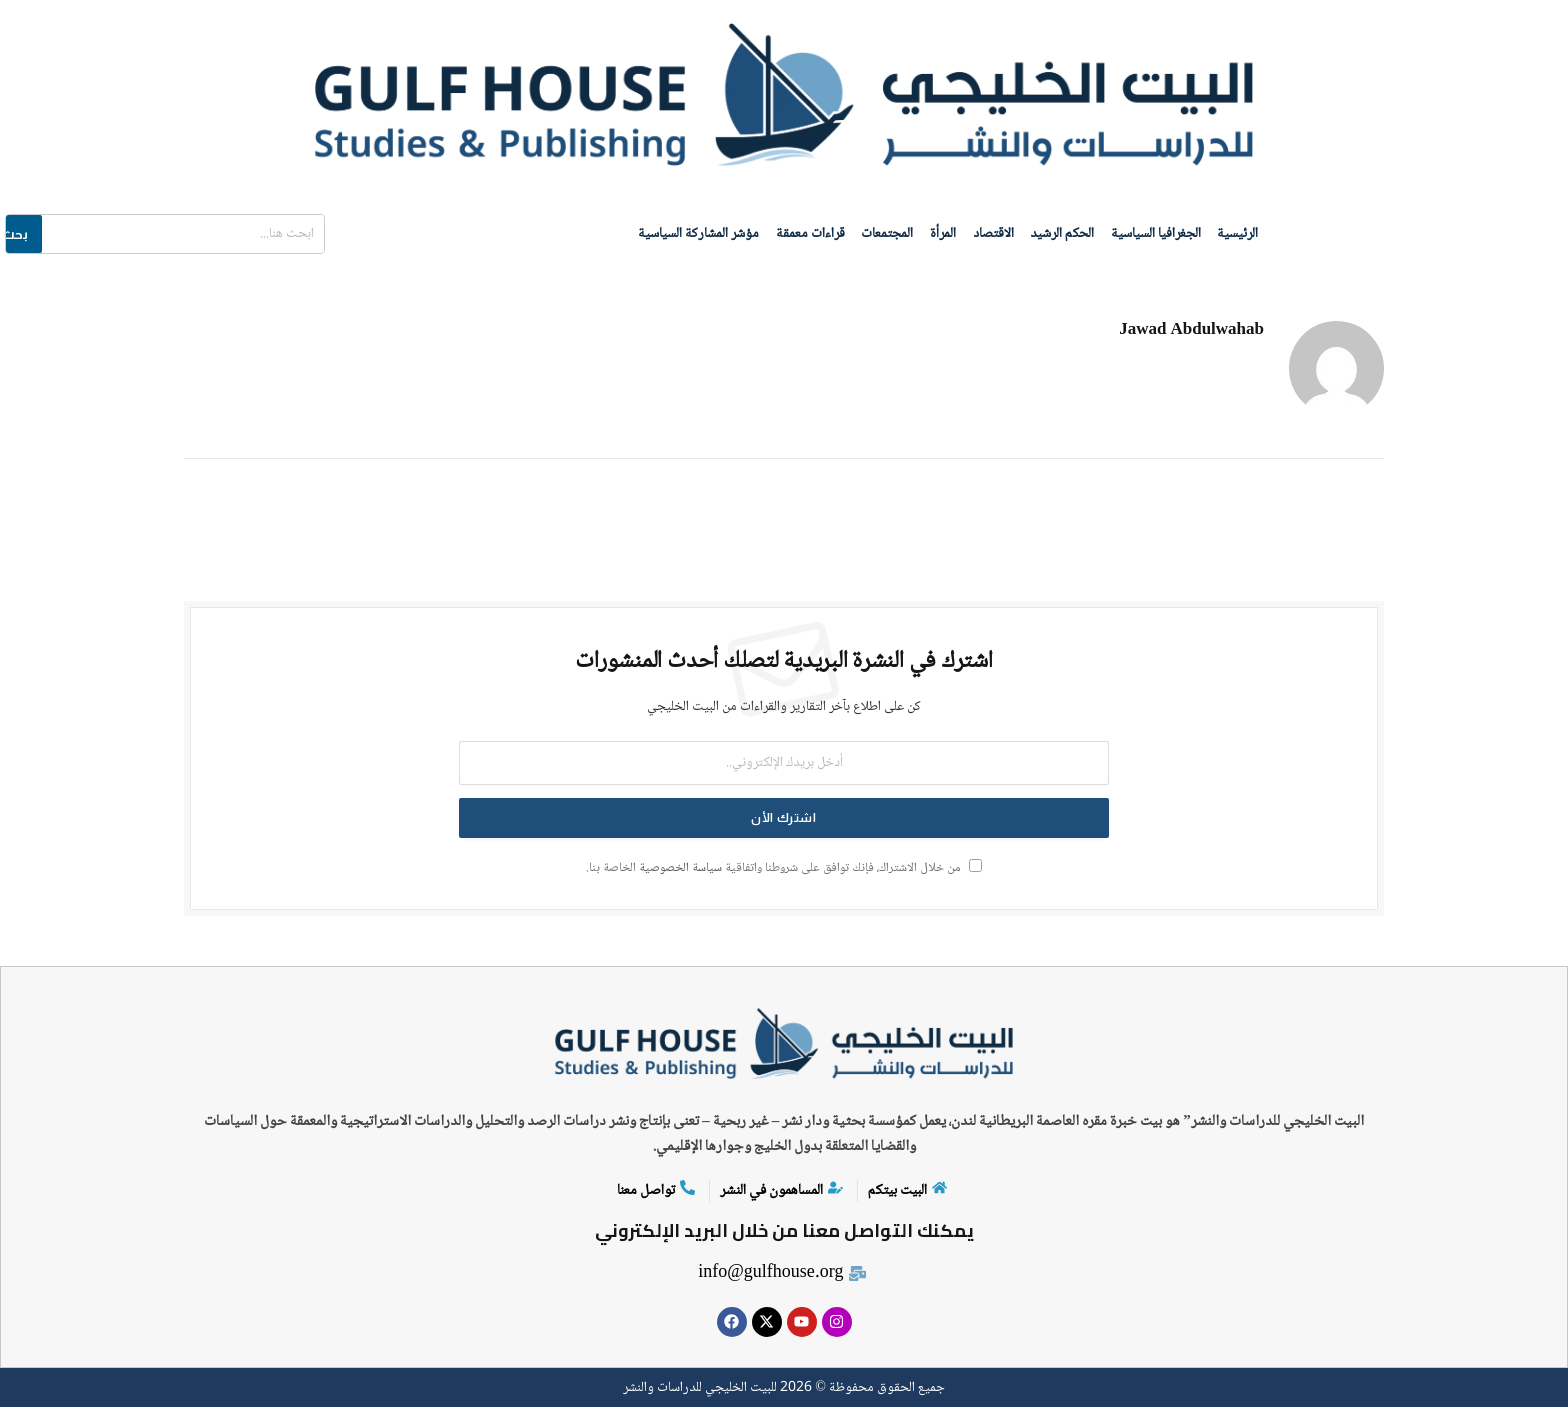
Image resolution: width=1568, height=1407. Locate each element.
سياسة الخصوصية (680, 866)
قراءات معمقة (806, 233)
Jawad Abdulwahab (1191, 329)
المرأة (942, 233)
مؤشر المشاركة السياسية (693, 233)
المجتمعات (885, 233)
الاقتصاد (993, 233)
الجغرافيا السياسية (1159, 233)
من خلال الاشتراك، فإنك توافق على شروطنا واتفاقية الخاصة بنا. (784, 866)
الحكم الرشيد (1064, 233)
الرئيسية (1242, 233)
